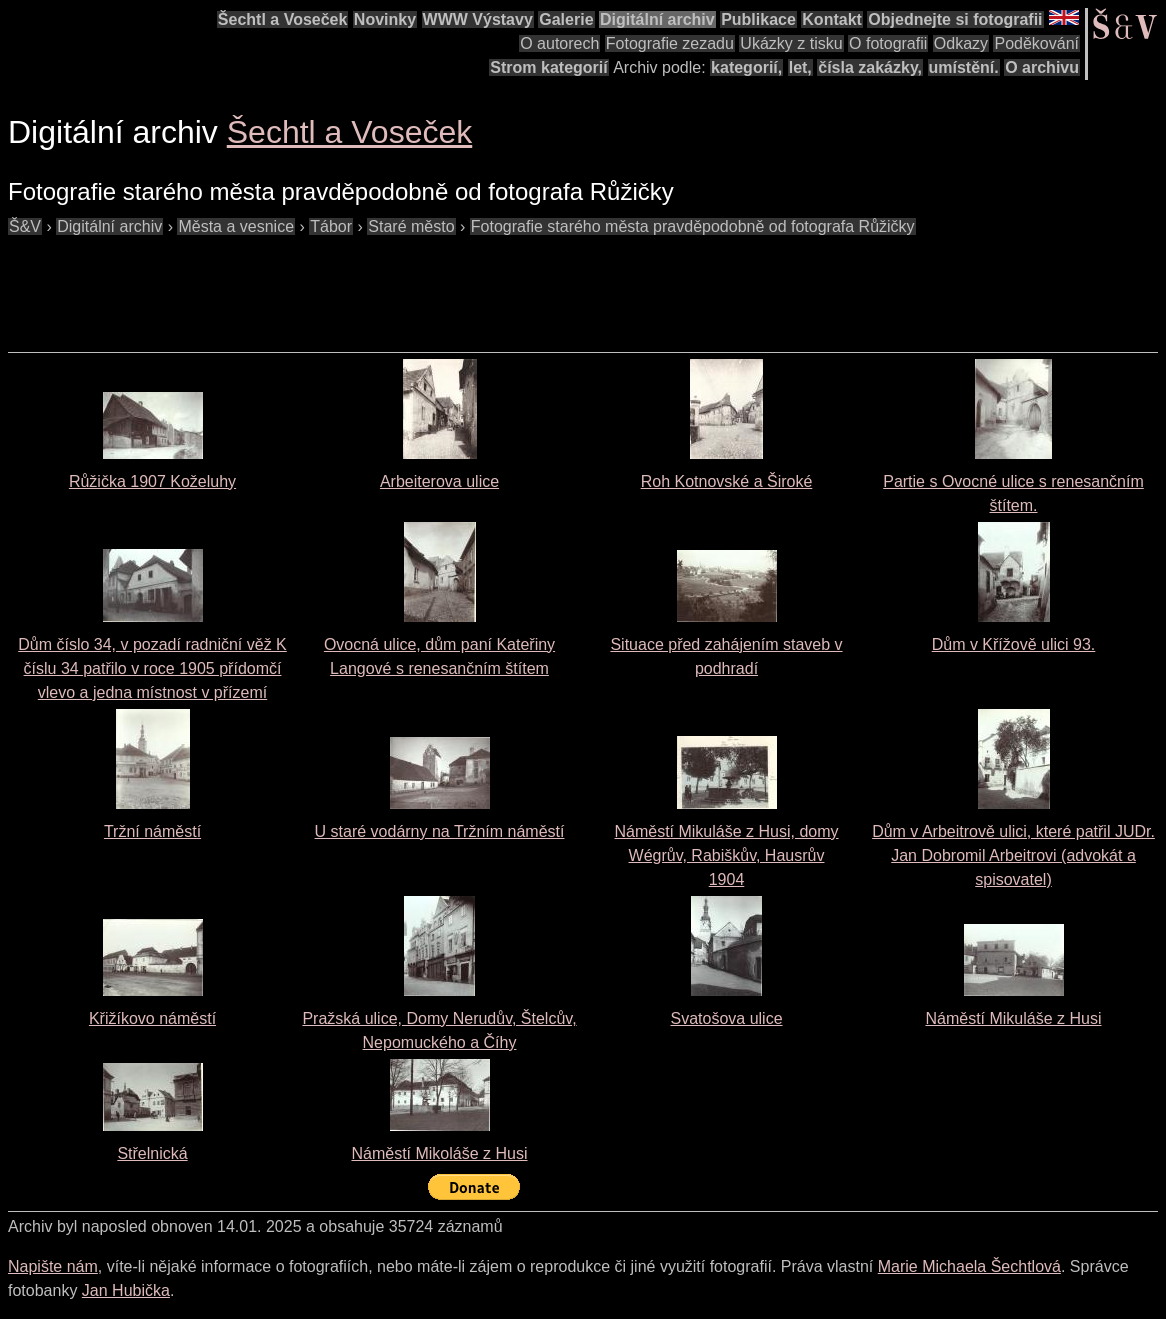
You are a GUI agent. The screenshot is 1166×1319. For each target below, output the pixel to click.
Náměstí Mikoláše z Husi (439, 1153)
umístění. (964, 67)
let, (800, 67)
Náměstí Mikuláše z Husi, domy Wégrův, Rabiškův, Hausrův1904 (726, 855)
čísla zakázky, (870, 67)
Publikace (758, 19)
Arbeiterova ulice (439, 481)
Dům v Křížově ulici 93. (1014, 644)
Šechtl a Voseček (283, 19)
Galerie (566, 19)
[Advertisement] (372, 284)
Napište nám (53, 1266)
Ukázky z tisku (791, 43)
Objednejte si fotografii (955, 19)
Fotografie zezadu (670, 43)
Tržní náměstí (152, 831)
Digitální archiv (657, 19)
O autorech (559, 43)
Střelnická (152, 1153)
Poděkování (1036, 43)
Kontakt (832, 19)
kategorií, (746, 67)
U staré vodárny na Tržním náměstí (440, 831)
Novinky (385, 19)
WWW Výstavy (478, 19)
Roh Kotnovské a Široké (727, 481)
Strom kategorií (548, 67)
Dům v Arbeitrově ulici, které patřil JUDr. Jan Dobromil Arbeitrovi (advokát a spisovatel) (1013, 855)
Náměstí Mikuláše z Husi (1013, 1018)
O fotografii (888, 43)
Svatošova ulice (726, 1018)
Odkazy (961, 43)
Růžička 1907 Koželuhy (152, 481)
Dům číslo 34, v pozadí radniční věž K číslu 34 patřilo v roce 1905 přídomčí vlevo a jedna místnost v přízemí (152, 668)
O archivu (1042, 67)
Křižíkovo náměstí (152, 1018)
